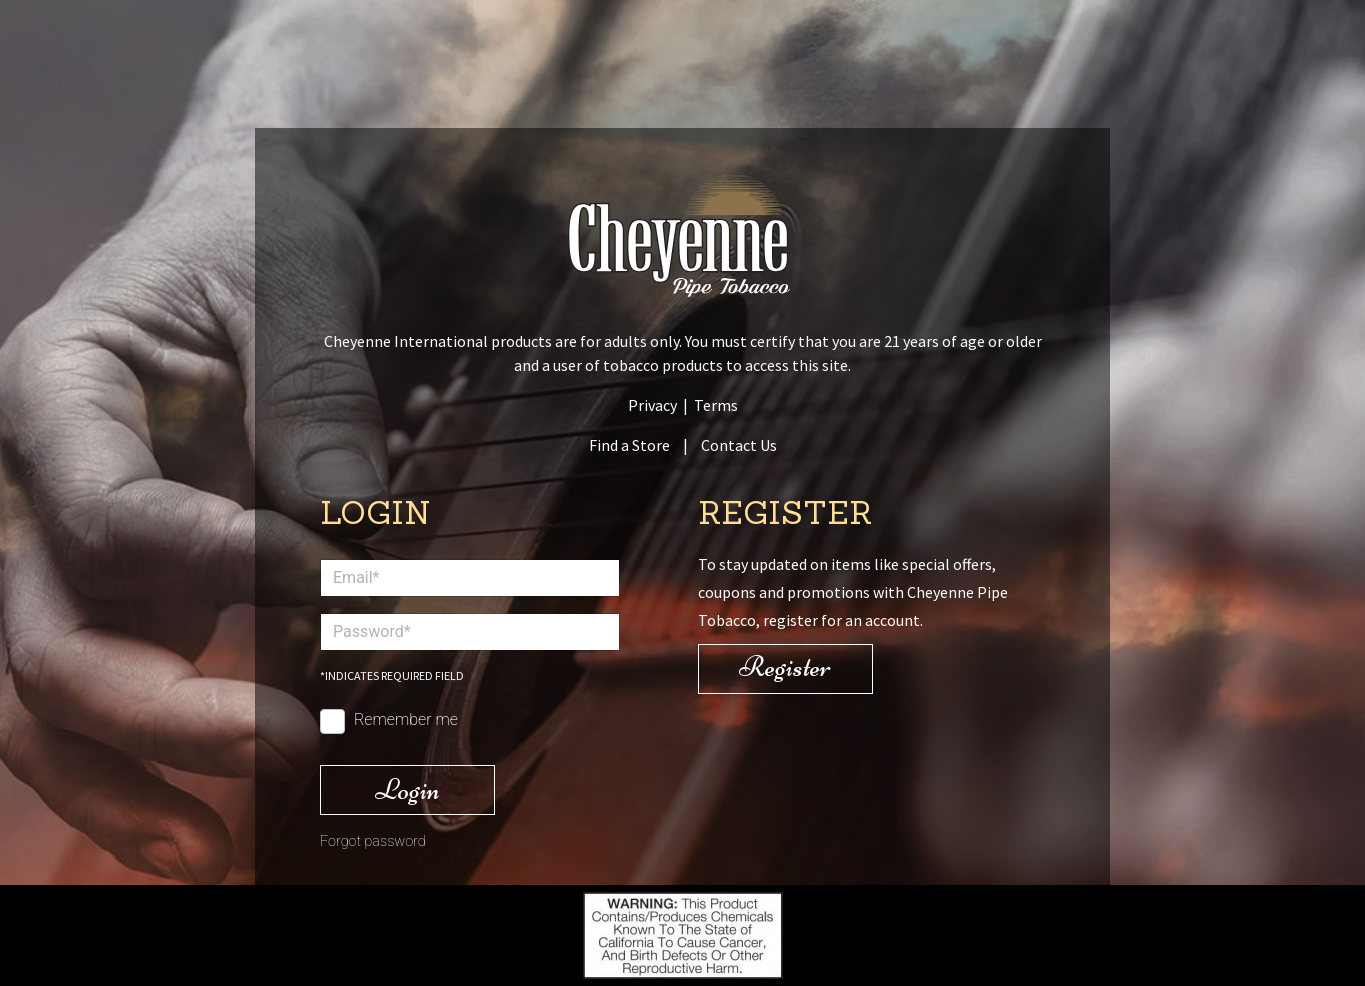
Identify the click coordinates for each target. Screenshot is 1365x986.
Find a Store (629, 445)
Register (785, 666)
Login (407, 789)
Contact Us (739, 445)
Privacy (652, 405)
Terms (716, 405)
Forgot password (373, 841)
